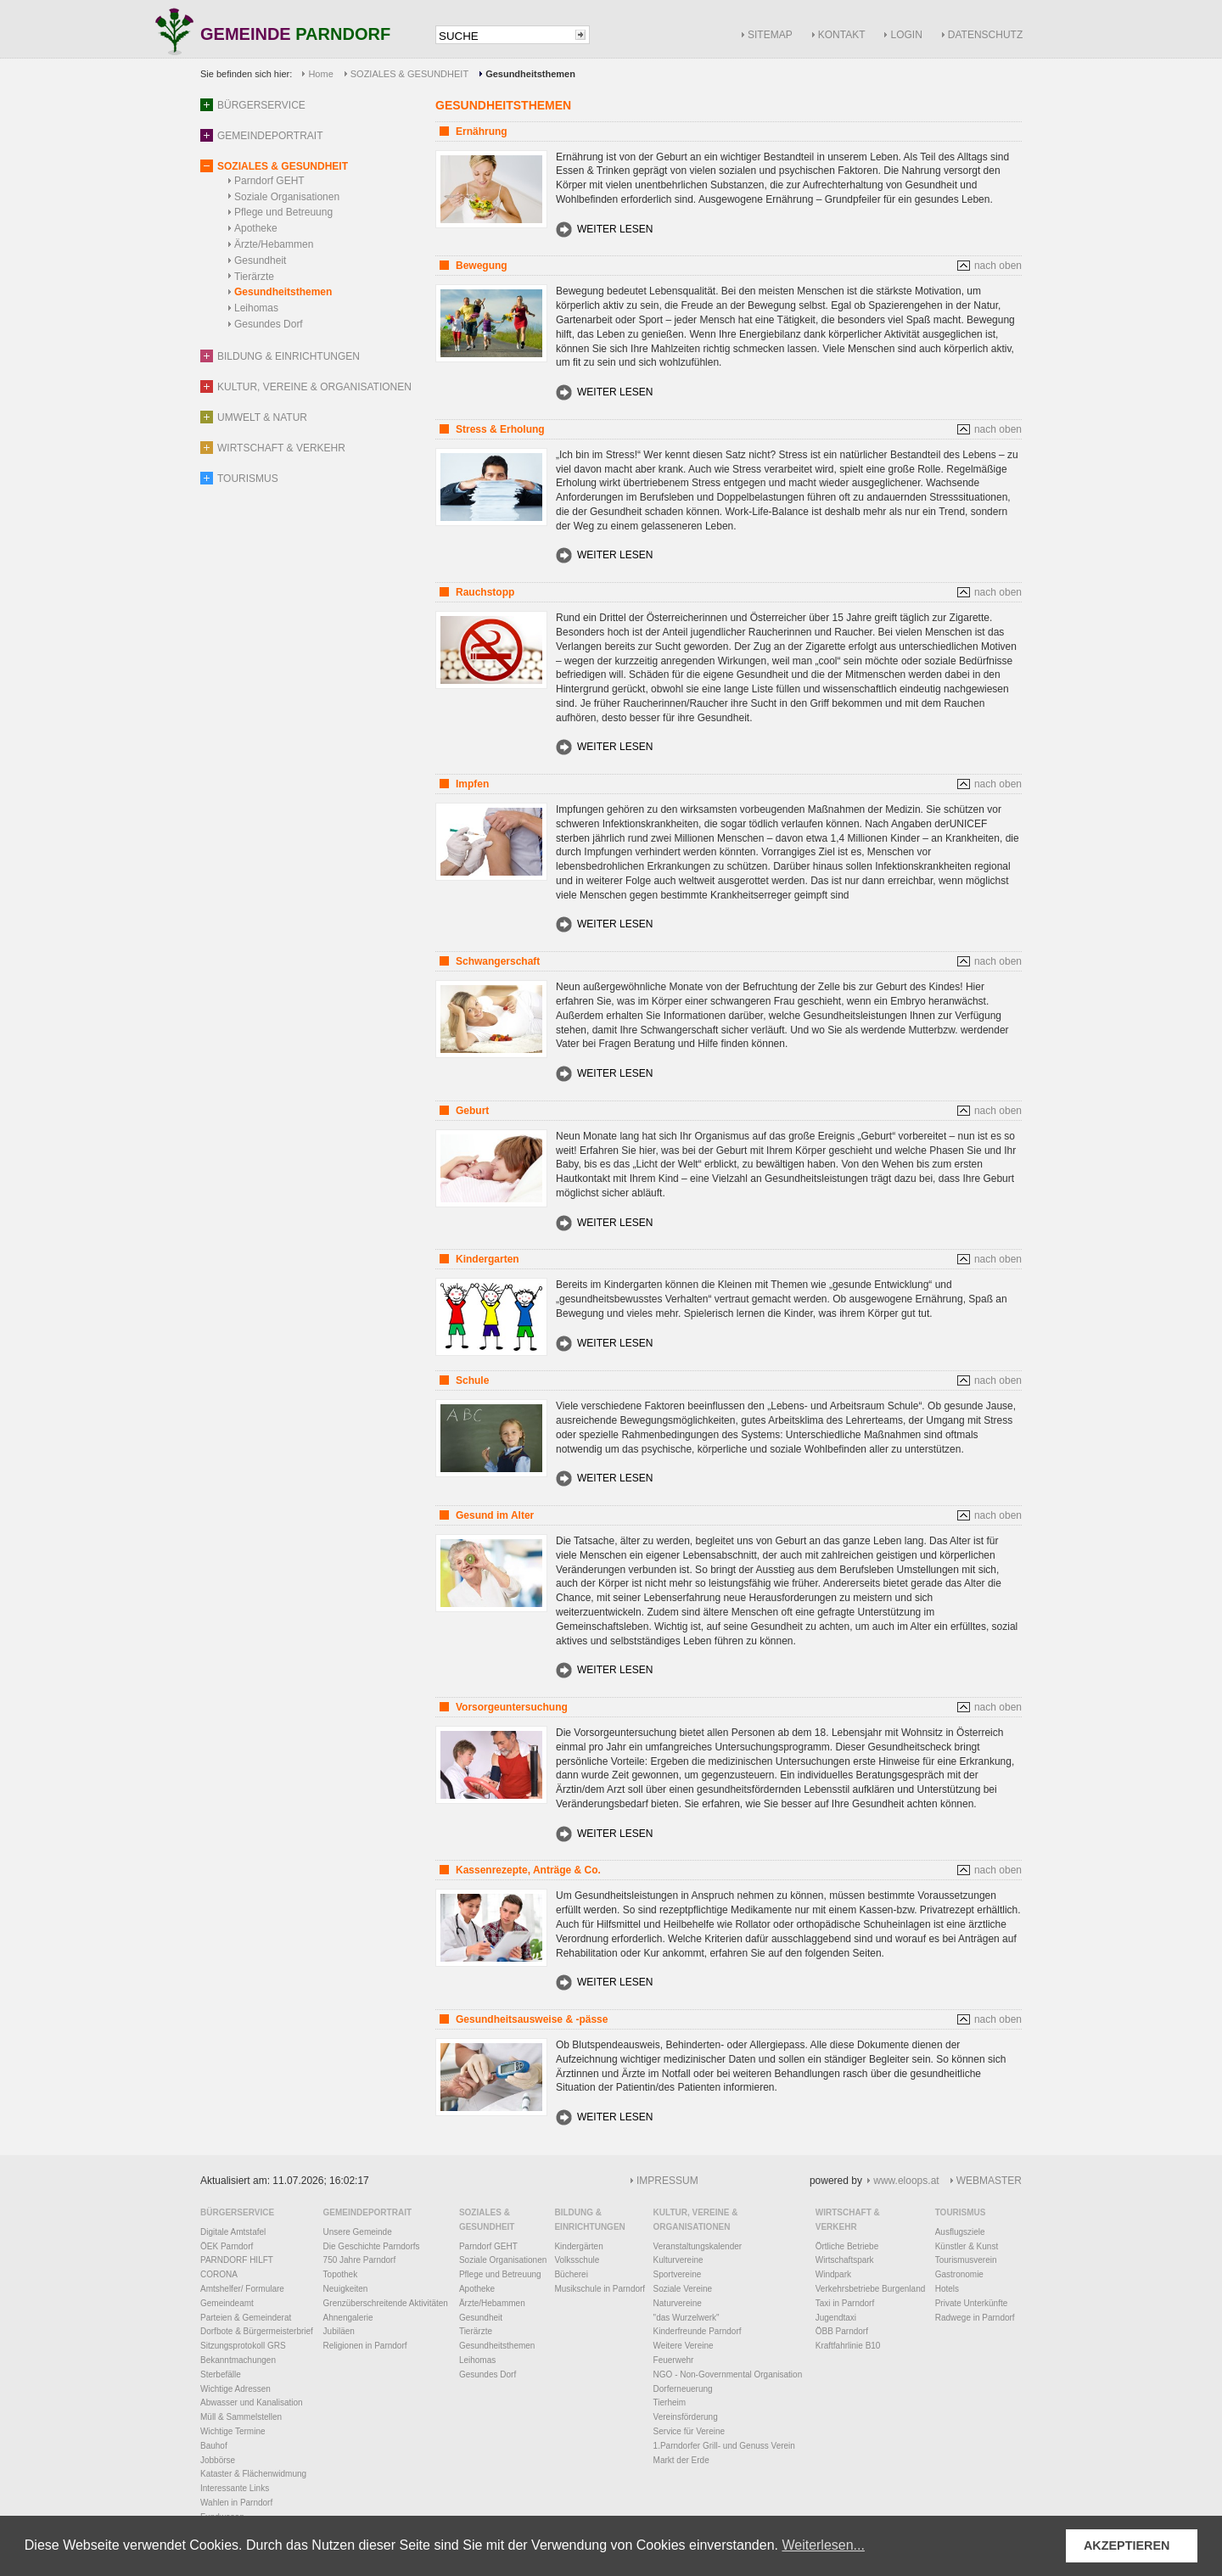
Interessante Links (234, 2488)
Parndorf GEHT (269, 181)
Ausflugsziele (960, 2232)
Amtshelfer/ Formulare (242, 2288)
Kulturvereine (678, 2260)
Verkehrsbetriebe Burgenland (871, 2288)
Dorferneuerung (683, 2389)
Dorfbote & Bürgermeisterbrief (256, 2331)
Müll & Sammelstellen (241, 2417)
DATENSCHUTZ (985, 35)
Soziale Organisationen (286, 197)
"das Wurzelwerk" (686, 2317)
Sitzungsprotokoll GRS (243, 2345)
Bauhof (213, 2445)
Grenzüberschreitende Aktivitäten (385, 2303)
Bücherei (570, 2274)
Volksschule (576, 2260)
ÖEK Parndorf (226, 2246)
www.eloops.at (906, 2181)
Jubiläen (339, 2331)
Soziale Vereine (683, 2288)
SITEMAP (770, 35)
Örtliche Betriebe (847, 2246)
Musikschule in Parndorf (599, 2288)
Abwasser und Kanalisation (251, 2402)
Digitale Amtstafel (233, 2232)
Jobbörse (217, 2460)
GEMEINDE (295, 35)
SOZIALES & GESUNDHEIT (409, 74)
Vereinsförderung (685, 2417)
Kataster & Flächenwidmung (253, 2473)
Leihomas (256, 308)
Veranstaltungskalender (698, 2246)
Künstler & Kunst (966, 2246)
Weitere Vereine (683, 2345)
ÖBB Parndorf (842, 2331)
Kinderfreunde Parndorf (697, 2331)
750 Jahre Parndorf (359, 2260)
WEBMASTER (989, 2181)
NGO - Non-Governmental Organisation (728, 2374)
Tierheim (670, 2402)
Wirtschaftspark (845, 2260)
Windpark (833, 2274)
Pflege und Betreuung (283, 212)
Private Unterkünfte (971, 2303)
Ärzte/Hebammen (273, 244)
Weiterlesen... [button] (823, 2545)
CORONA (219, 2274)
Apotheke (255, 228)
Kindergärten (578, 2246)
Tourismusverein (966, 2260)
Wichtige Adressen (235, 2389)
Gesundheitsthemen (283, 292)
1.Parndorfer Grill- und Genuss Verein (724, 2445)
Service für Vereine (689, 2431)
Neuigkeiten (345, 2288)
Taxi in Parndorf (845, 2303)
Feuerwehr (673, 2360)
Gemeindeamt (227, 2303)
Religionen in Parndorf (365, 2345)
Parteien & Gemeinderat (245, 2317)
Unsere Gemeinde (357, 2232)
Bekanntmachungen (238, 2360)
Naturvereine (677, 2303)
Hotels (947, 2288)
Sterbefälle (220, 2374)
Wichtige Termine (233, 2431)
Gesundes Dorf (268, 324)
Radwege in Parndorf (975, 2317)
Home (320, 74)
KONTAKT (842, 35)
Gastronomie (959, 2274)
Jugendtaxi (836, 2317)
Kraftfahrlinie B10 (848, 2345)
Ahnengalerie (348, 2317)
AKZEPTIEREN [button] (1127, 2545)
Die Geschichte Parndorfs (371, 2246)
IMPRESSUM (667, 2181)
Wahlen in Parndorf (236, 2502)
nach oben (998, 265)
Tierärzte (254, 277)
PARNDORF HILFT (236, 2260)
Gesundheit (260, 260)
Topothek (340, 2274)
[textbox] (504, 36)
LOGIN (906, 35)
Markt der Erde (681, 2460)
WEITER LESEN (615, 229)
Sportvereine (677, 2274)
